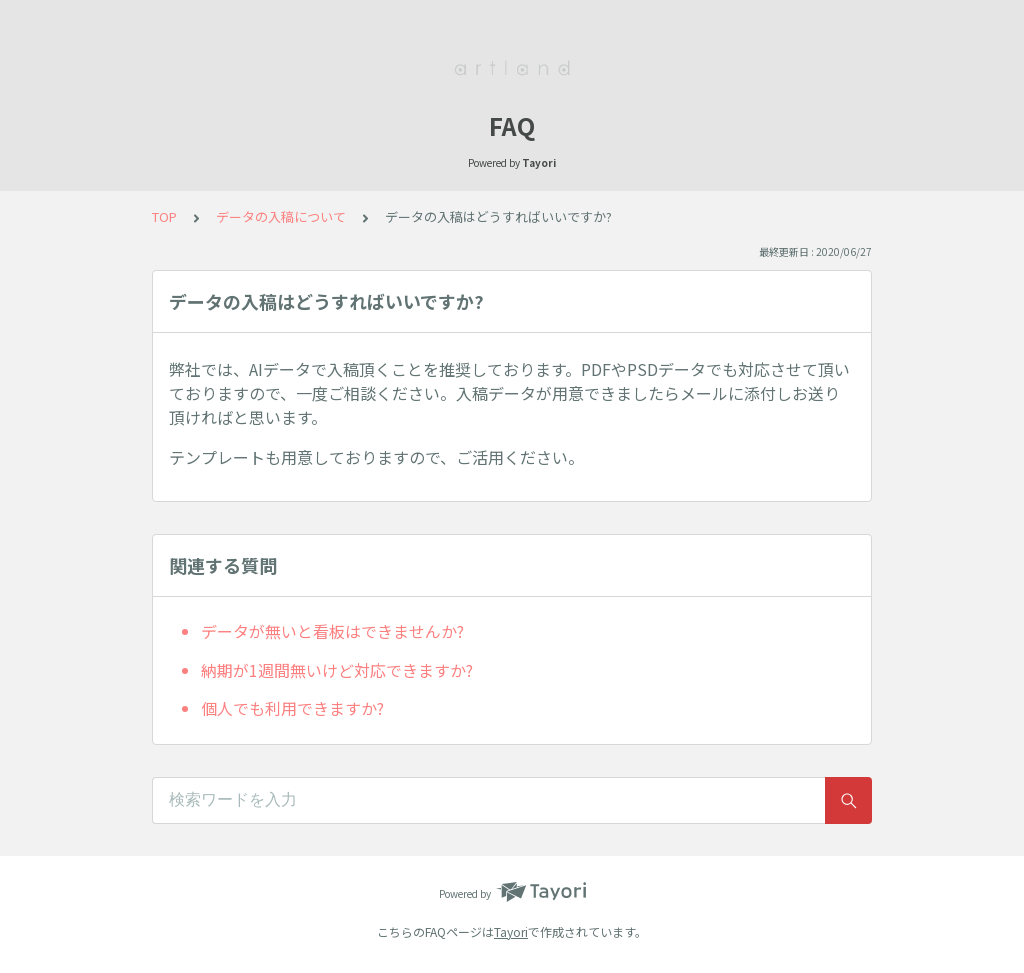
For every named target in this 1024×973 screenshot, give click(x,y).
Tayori (511, 931)
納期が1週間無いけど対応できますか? (337, 670)
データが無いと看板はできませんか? (332, 631)
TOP (164, 216)
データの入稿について (281, 216)
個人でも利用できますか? (292, 708)
